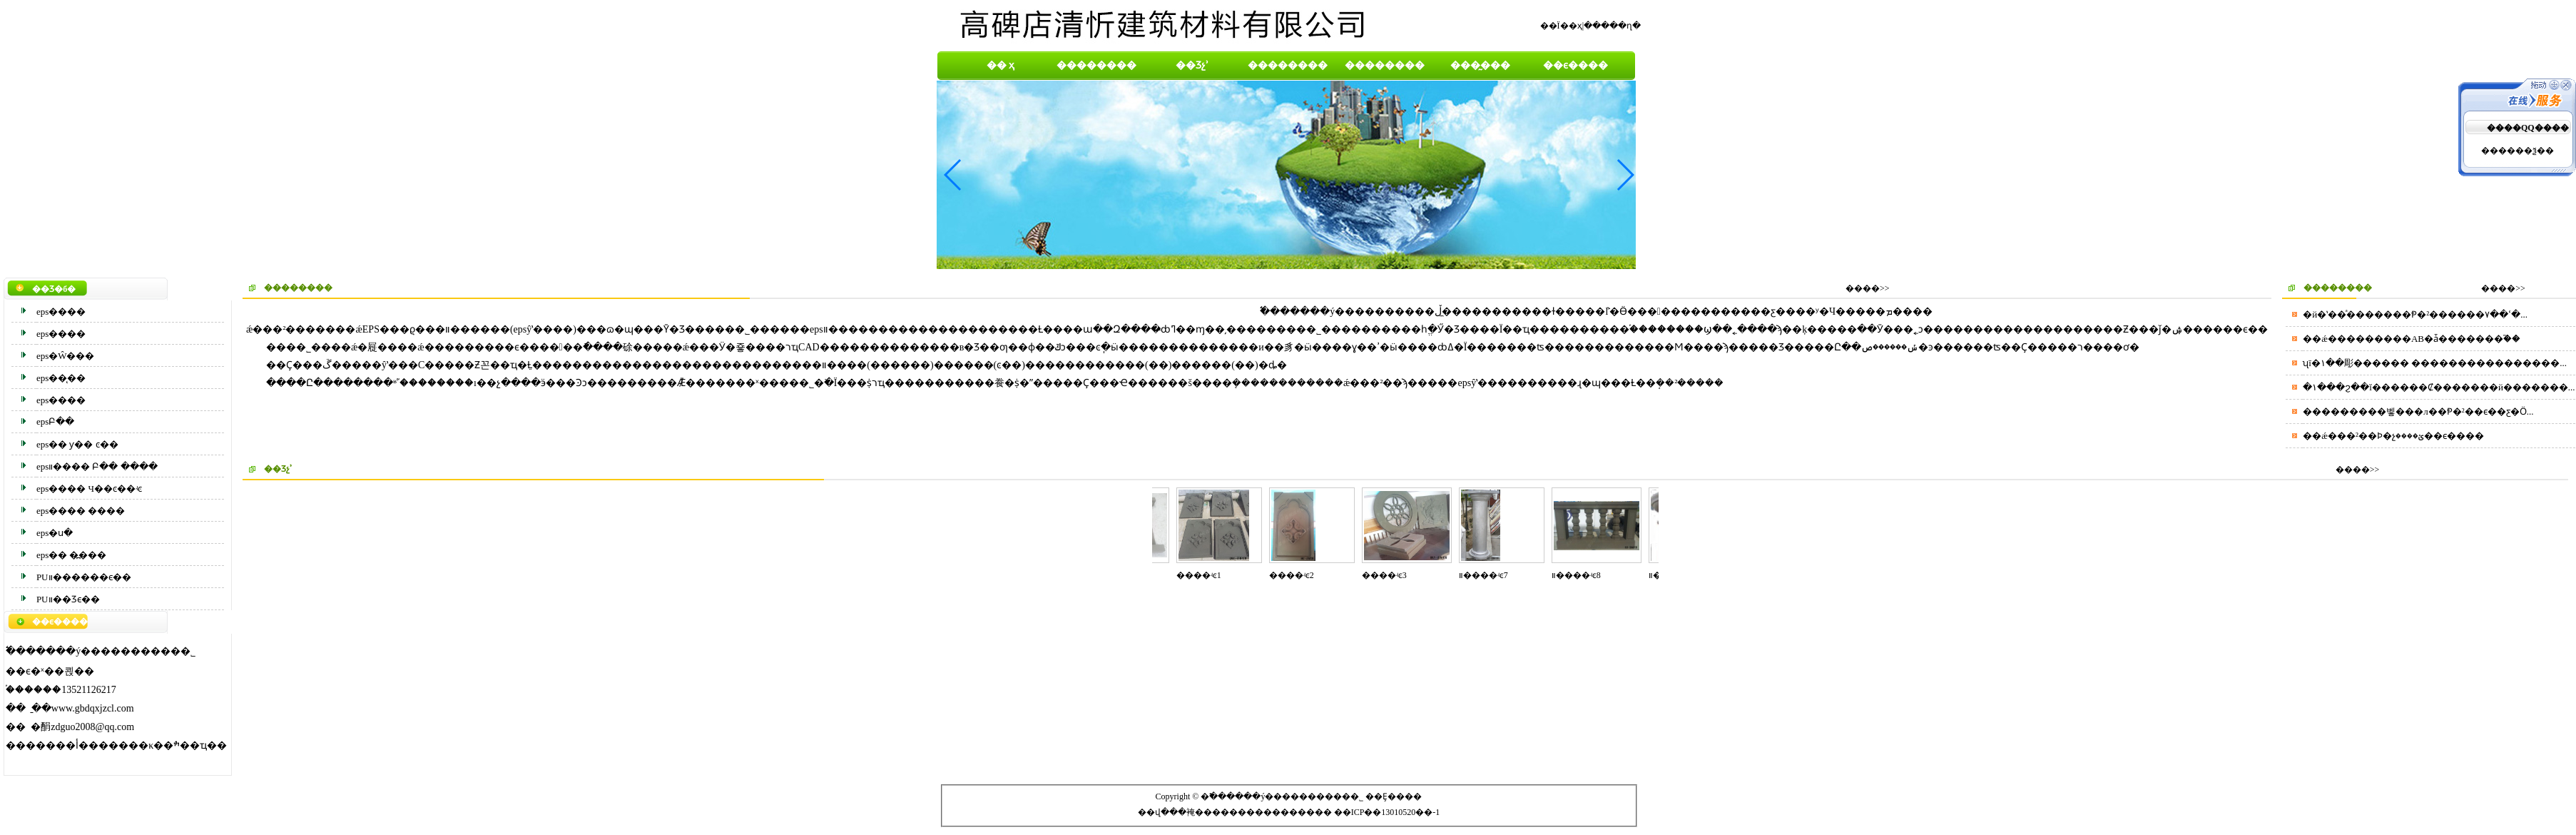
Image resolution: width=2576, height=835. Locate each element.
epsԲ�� (55, 421)
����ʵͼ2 (1297, 575)
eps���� (61, 311)
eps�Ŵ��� (65, 355)
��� (1208, 812)
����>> (1868, 288)
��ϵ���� (1575, 65)
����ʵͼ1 (1204, 575)
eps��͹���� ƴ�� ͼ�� (77, 444)
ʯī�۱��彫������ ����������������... (2435, 363)
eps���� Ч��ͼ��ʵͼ (89, 488)
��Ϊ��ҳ (1561, 26)
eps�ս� (54, 532)
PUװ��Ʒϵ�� (68, 599)
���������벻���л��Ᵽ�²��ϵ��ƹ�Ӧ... (2418, 411)
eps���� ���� (81, 510)
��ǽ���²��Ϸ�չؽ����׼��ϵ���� (2393, 435)
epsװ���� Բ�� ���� (97, 466)
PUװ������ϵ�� (83, 577)
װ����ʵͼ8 (1582, 575)
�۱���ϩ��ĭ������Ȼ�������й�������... (2439, 387)
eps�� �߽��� (71, 555)
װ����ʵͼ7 (1489, 575)
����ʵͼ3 (1390, 575)
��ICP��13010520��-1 (1387, 812)
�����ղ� (1612, 26)
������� (1285, 812)
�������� (1096, 65)
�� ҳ (1001, 65)
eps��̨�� (61, 378)
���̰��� (1480, 65)
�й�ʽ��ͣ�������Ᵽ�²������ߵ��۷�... (2415, 314)
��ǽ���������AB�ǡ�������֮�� (2411, 338)
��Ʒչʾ (1192, 65)
